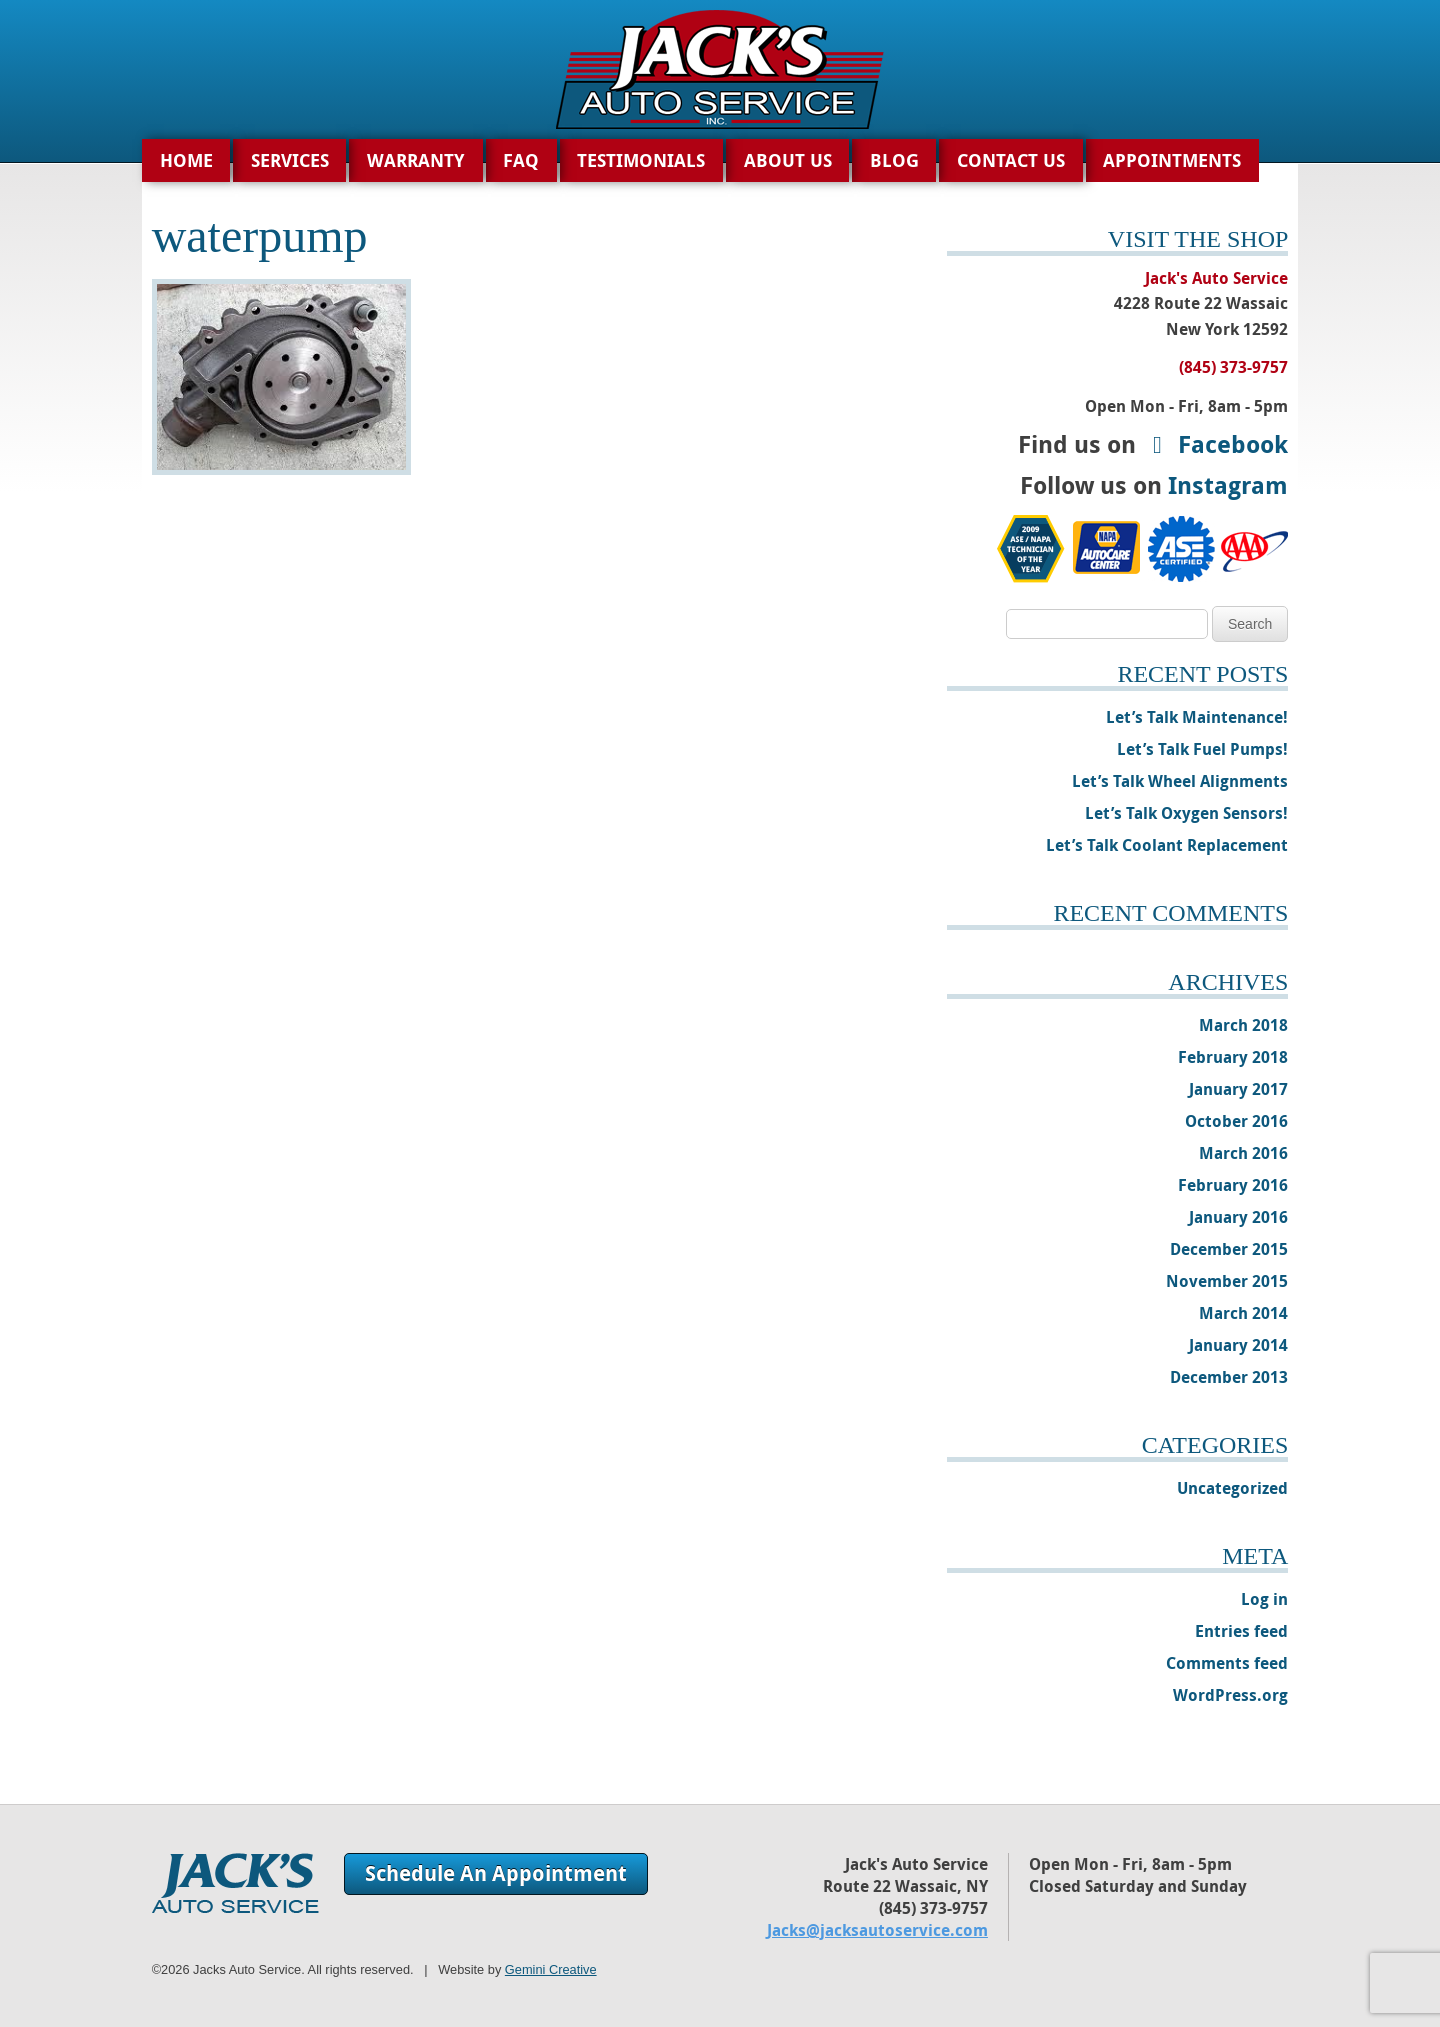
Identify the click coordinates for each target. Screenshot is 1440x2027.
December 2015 (1229, 1249)
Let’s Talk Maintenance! (1197, 717)
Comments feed (1227, 1663)
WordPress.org (1230, 1695)
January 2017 (1238, 1089)
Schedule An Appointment (496, 1873)
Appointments (1172, 160)
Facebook (1215, 444)
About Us (788, 160)
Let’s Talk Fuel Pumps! (1202, 749)
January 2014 (1238, 1345)
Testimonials (641, 160)
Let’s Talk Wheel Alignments (1180, 781)
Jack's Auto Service (235, 1883)
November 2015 (1227, 1281)
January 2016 (1238, 1217)
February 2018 (1233, 1057)
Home (186, 160)
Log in (1264, 1599)
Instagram (1228, 485)
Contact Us (1011, 160)
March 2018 (1243, 1025)
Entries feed (1241, 1631)
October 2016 (1236, 1121)
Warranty (416, 160)
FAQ (521, 160)
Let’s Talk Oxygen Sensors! (1186, 813)
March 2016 (1243, 1153)
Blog (894, 160)
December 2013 (1229, 1377)
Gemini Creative (551, 1969)
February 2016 (1233, 1185)
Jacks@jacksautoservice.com (877, 1930)
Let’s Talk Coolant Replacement (1167, 845)
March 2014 (1243, 1313)
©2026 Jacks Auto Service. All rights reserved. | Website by (374, 1969)
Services (290, 160)
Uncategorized (1232, 1488)
